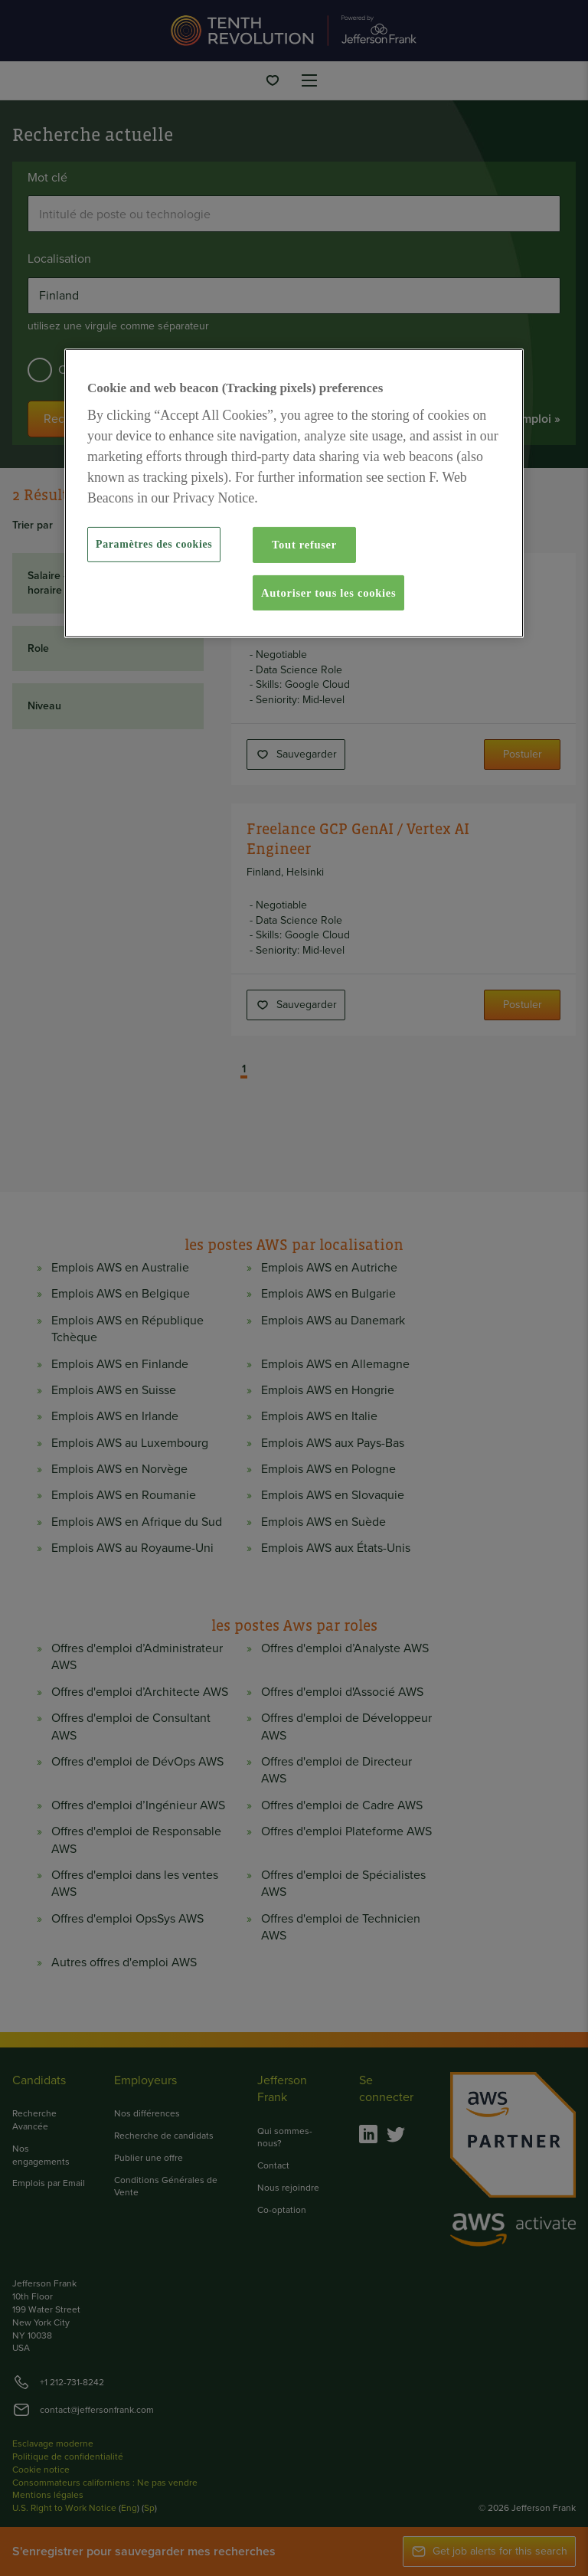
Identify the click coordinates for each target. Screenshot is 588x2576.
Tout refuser (304, 544)
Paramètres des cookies (154, 544)
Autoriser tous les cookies (328, 593)
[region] (294, 493)
